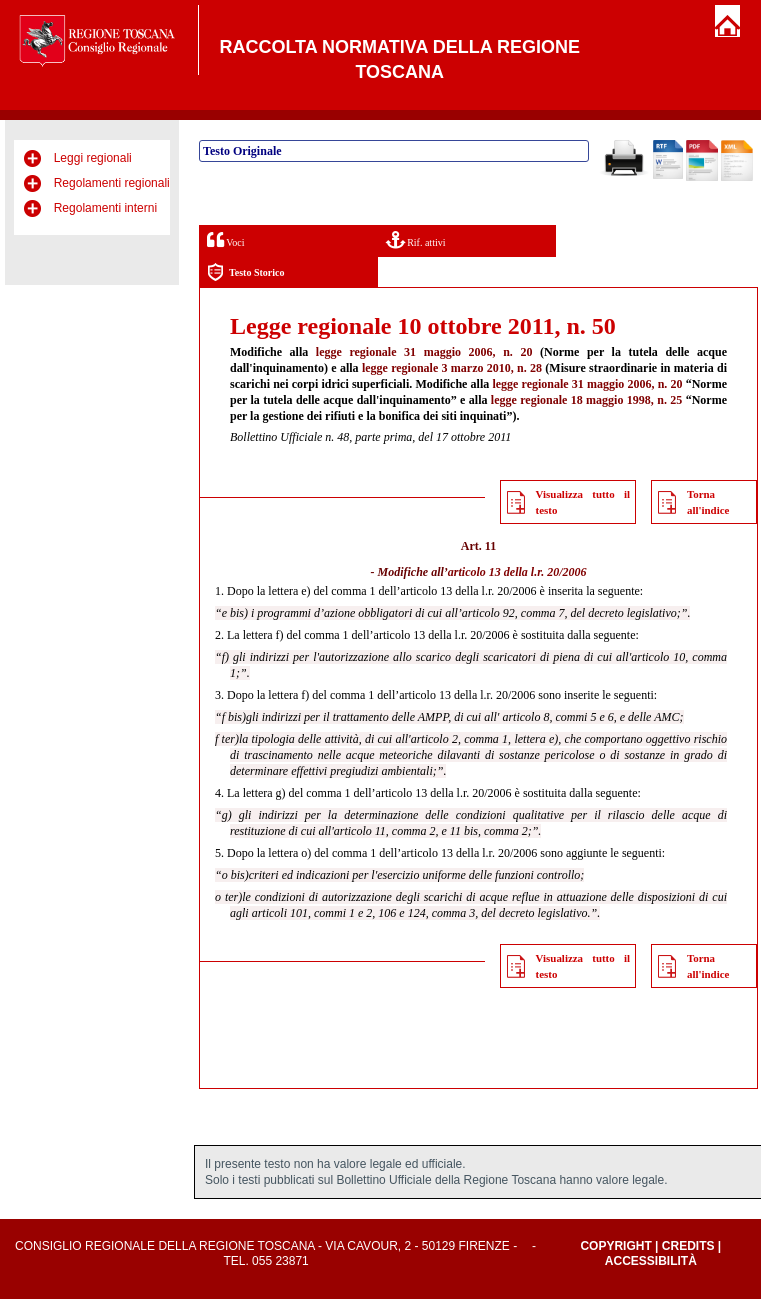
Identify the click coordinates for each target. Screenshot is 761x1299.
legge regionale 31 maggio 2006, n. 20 (424, 352)
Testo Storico (245, 272)
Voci (225, 239)
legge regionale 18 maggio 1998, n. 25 (586, 400)
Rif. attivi (416, 239)
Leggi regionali (93, 158)
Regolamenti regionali (112, 183)
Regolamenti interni (105, 208)
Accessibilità (651, 1261)
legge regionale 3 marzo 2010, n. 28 (452, 368)
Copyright (615, 1246)
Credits (688, 1246)
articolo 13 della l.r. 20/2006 (517, 572)
